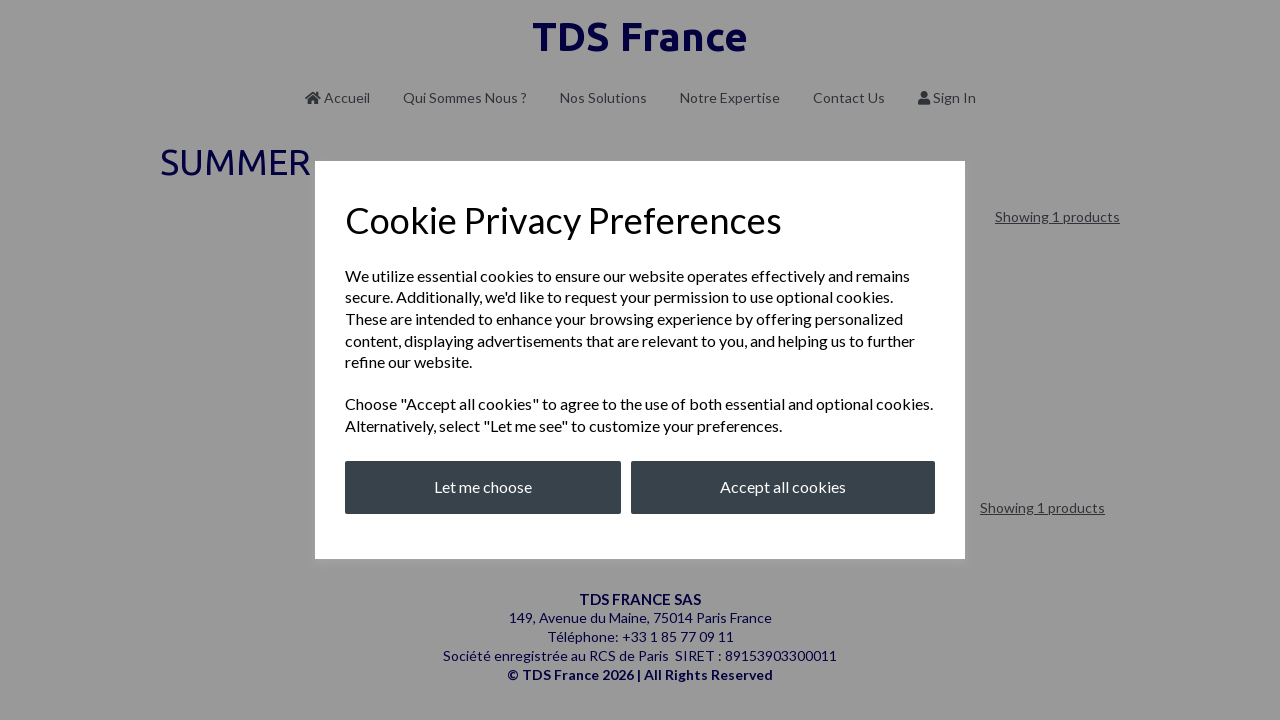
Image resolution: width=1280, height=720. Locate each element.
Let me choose (483, 486)
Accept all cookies (783, 486)
